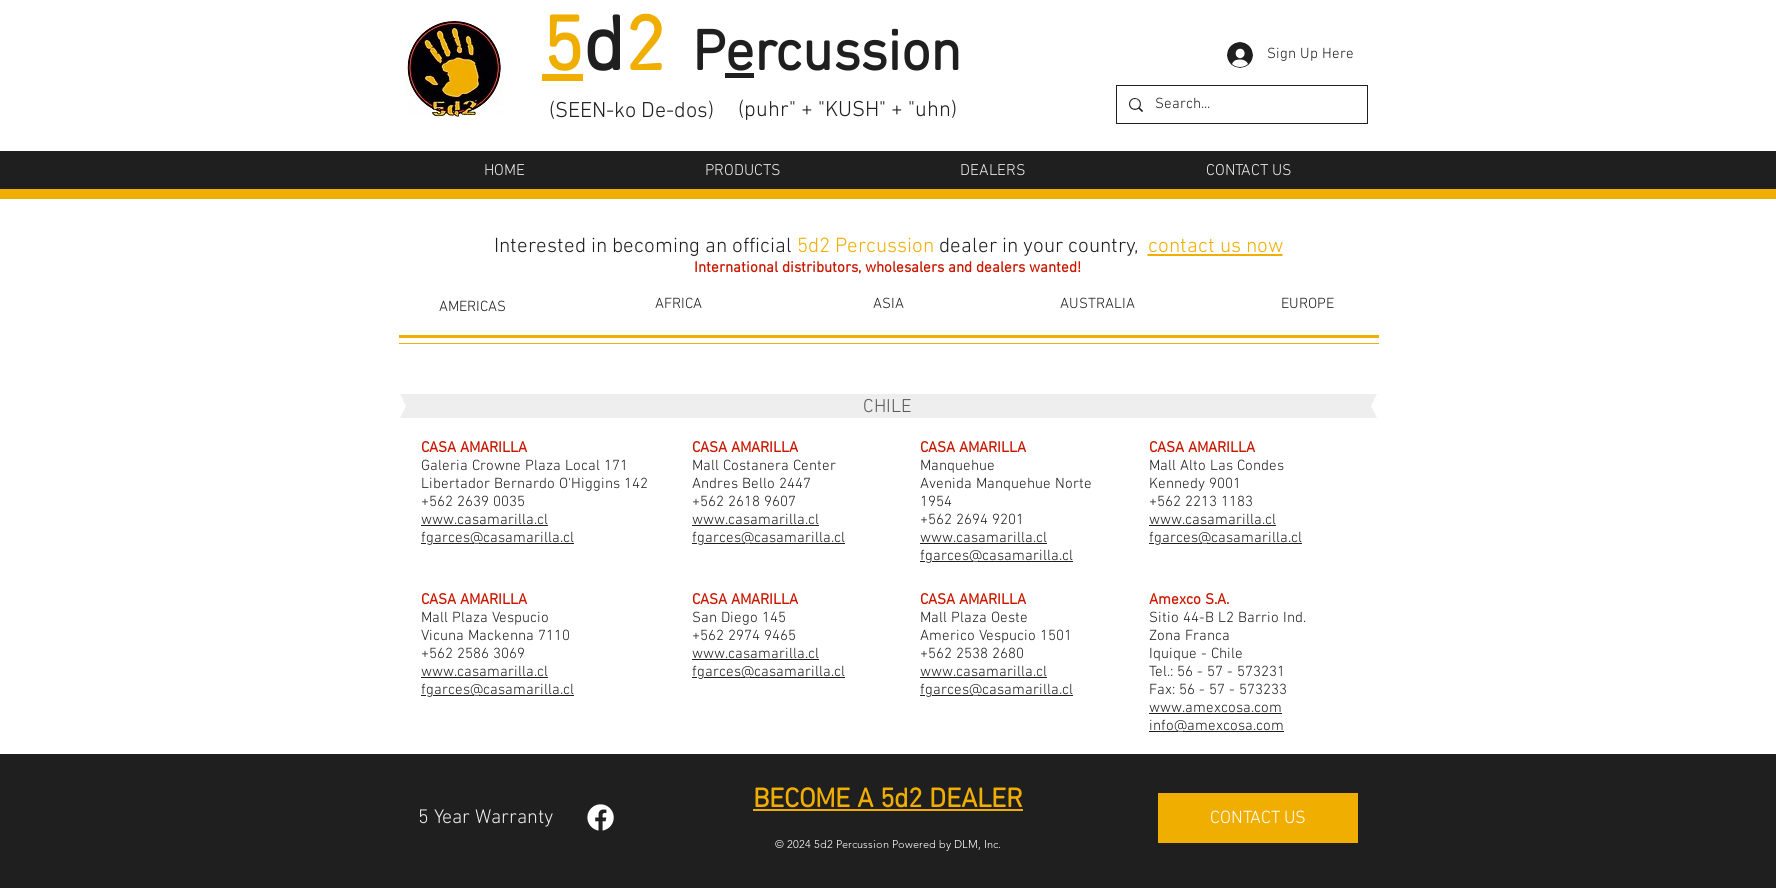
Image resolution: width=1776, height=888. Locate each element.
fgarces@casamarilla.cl (497, 538)
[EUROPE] (1307, 304)
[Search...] (1240, 104)
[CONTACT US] (1258, 818)
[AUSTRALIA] (1097, 304)
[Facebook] (600, 817)
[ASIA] (888, 304)
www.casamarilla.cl (484, 520)
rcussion (857, 56)
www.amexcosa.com (1215, 708)
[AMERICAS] (472, 307)
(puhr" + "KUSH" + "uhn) (847, 110)
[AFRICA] (678, 304)
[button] (743, 171)
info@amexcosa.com (1216, 726)
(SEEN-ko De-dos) (631, 111)
